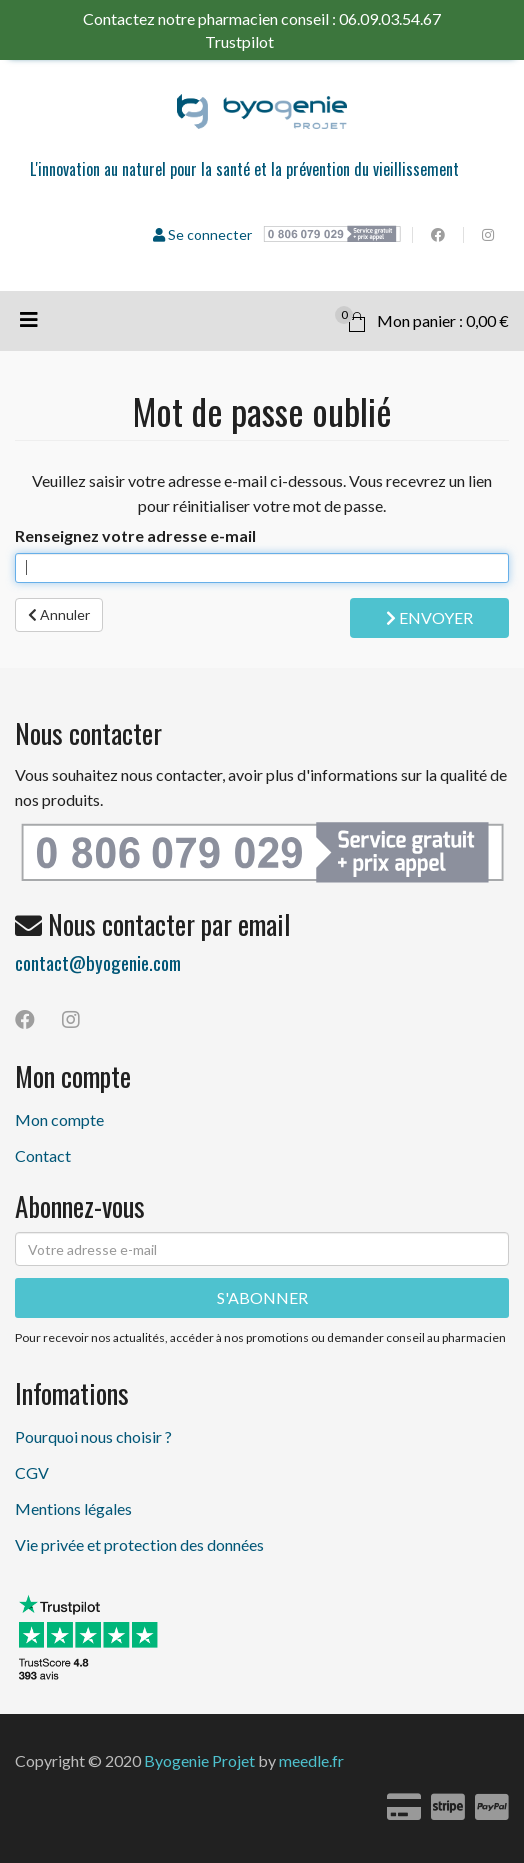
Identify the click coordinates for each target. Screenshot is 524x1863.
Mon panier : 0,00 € (422, 318)
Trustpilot (256, 41)
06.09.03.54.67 (390, 18)
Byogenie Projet (199, 1760)
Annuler (59, 614)
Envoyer (429, 617)
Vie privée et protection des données (139, 1544)
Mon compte (59, 1119)
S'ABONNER (262, 1297)
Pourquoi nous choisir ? (93, 1436)
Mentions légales (73, 1508)
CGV (32, 1472)
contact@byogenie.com (98, 962)
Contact (43, 1155)
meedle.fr (311, 1760)
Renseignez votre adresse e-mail (135, 535)
